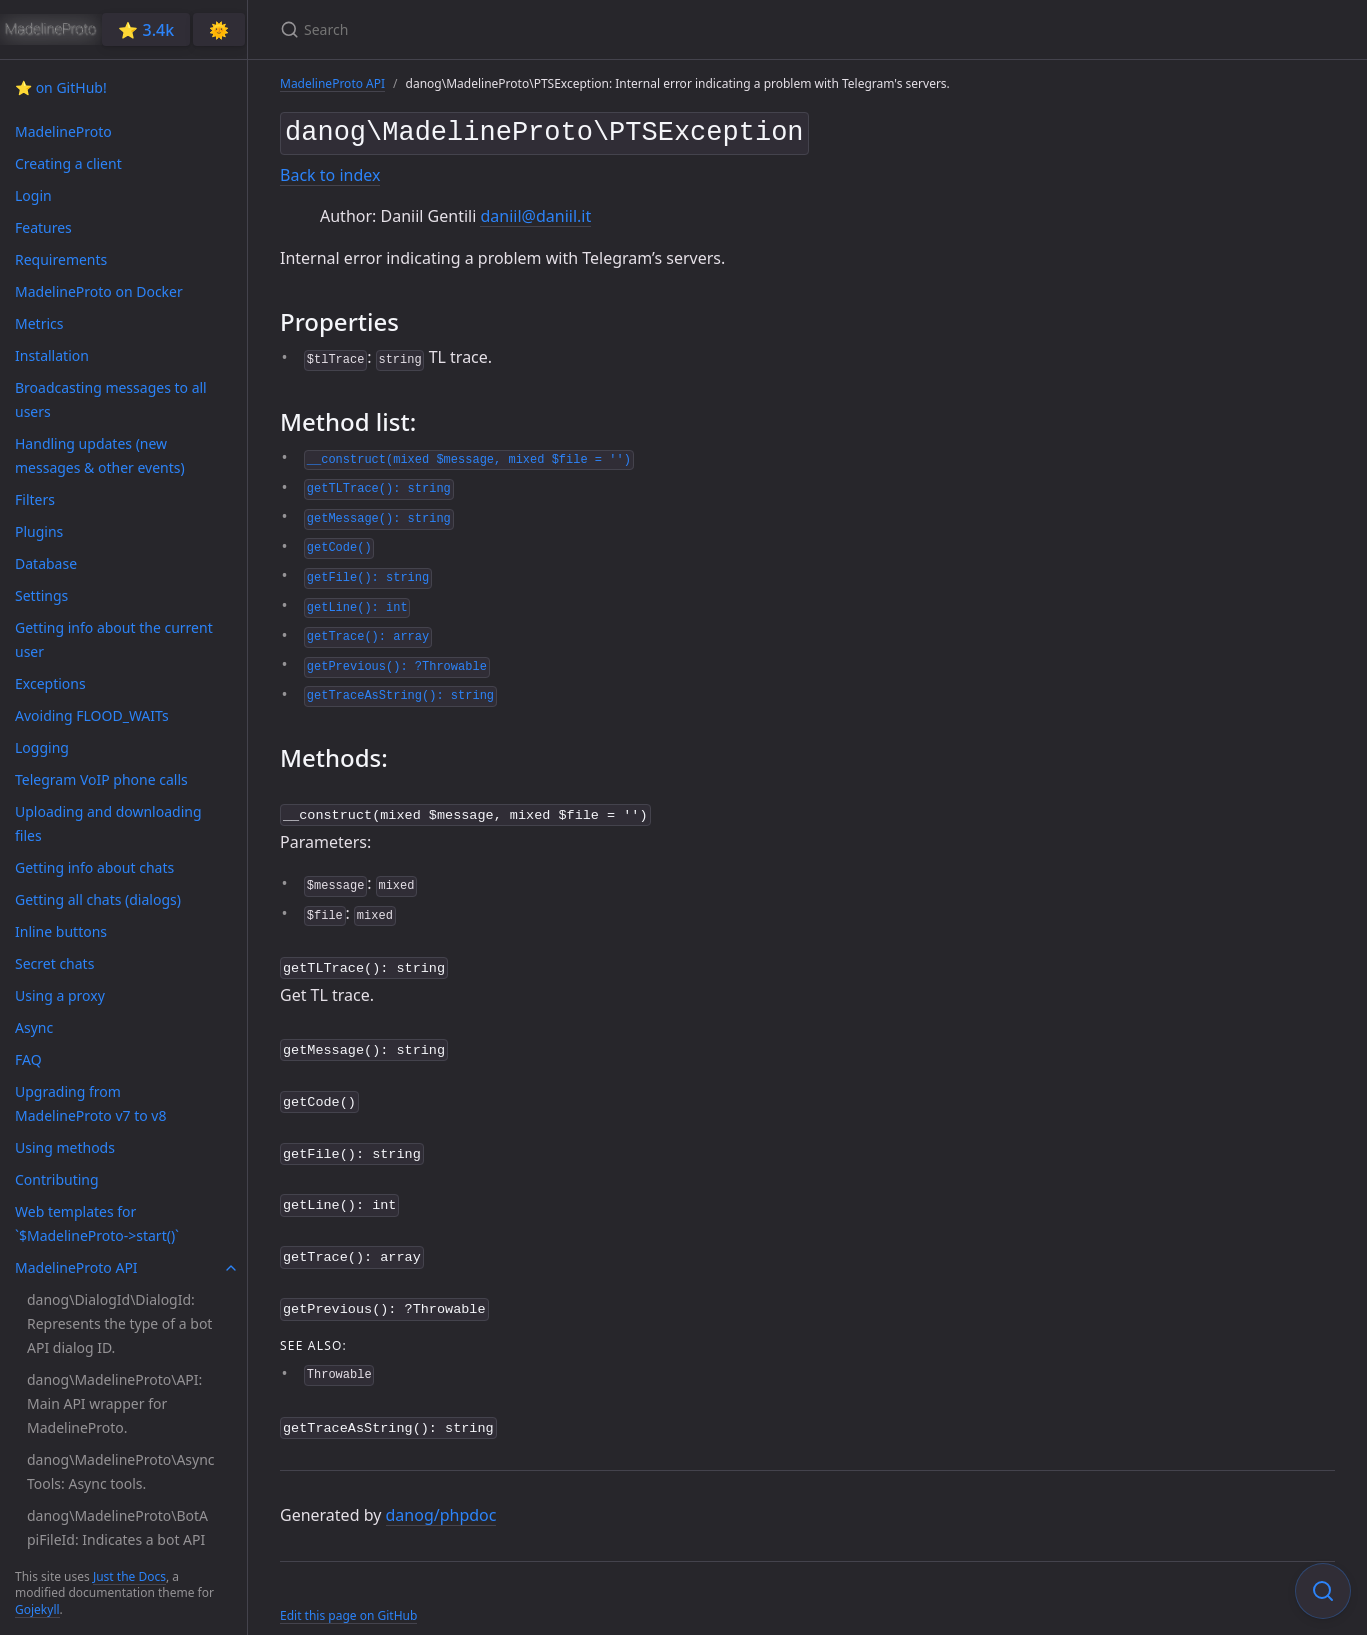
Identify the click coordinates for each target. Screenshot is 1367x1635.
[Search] (516, 29)
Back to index (330, 171)
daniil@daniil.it (535, 212)
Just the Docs (129, 1576)
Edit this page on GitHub (348, 1593)
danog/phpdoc (441, 1494)
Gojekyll (37, 1609)
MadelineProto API (332, 83)
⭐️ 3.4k (146, 30)
